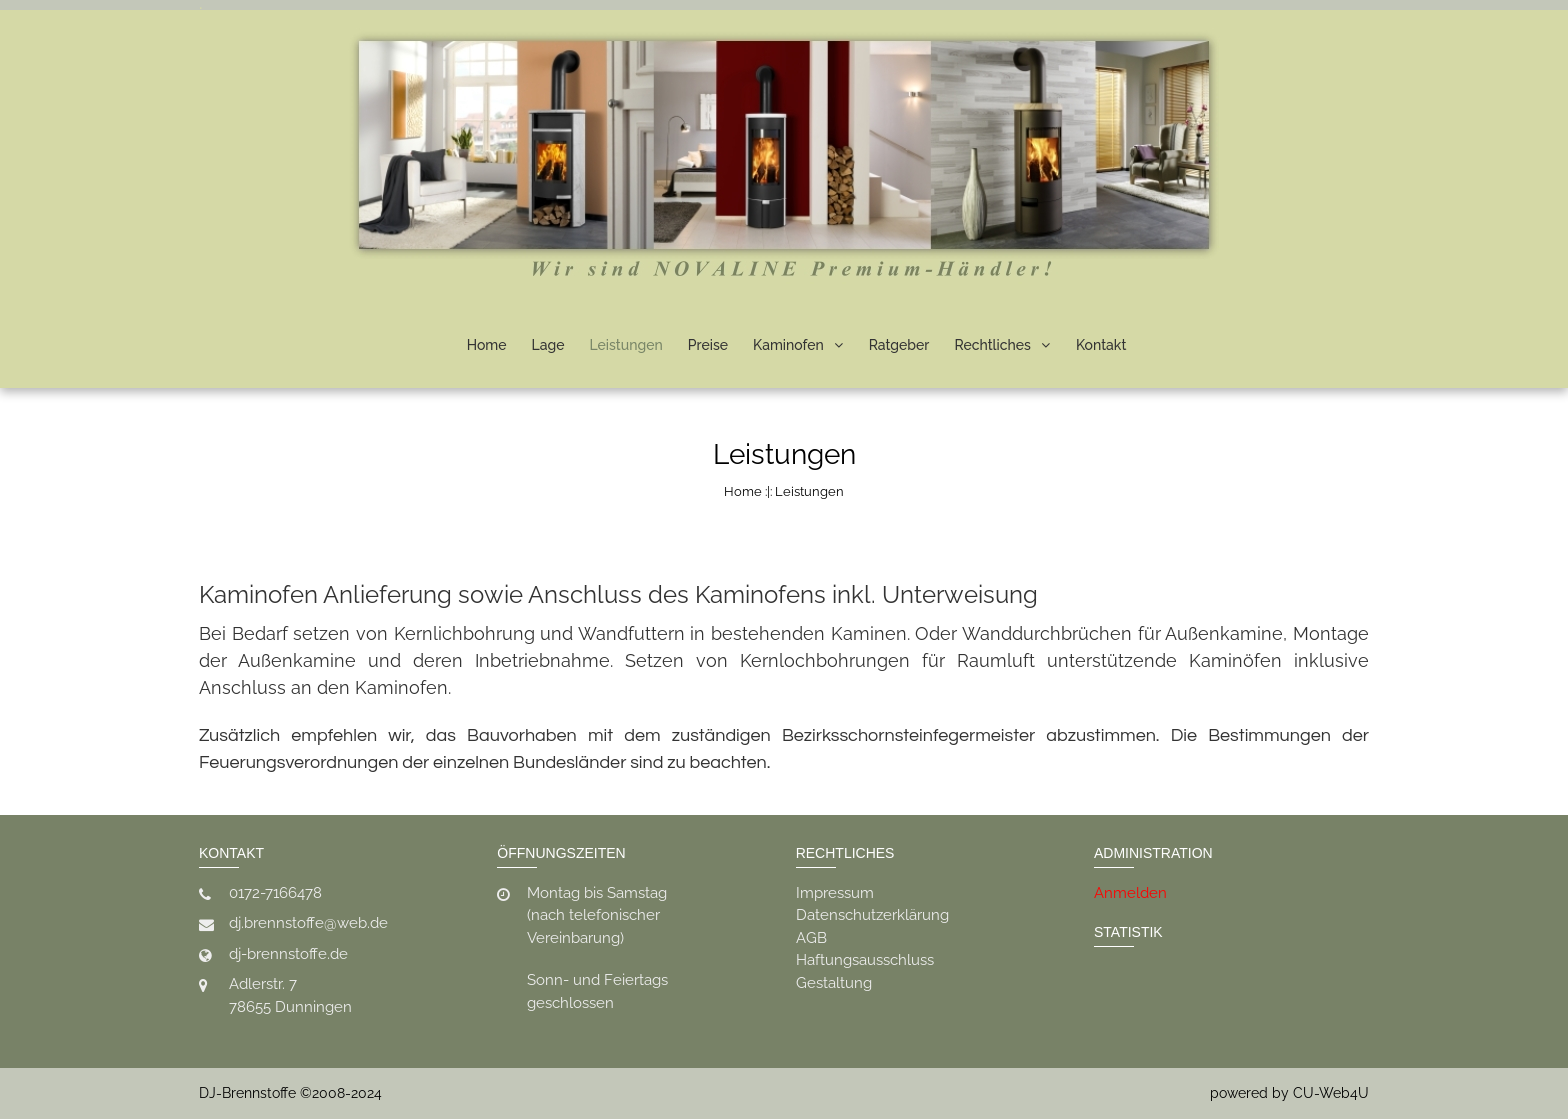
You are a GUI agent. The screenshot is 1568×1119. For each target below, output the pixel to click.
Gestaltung (834, 983)
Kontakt (1101, 345)
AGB (811, 938)
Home (487, 345)
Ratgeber (899, 345)
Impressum (835, 893)
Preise (708, 345)
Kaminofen (788, 345)
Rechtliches (992, 345)
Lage (548, 345)
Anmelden (1130, 893)
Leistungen (625, 345)
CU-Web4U (1331, 1093)
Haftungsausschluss (865, 960)
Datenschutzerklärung (872, 915)
